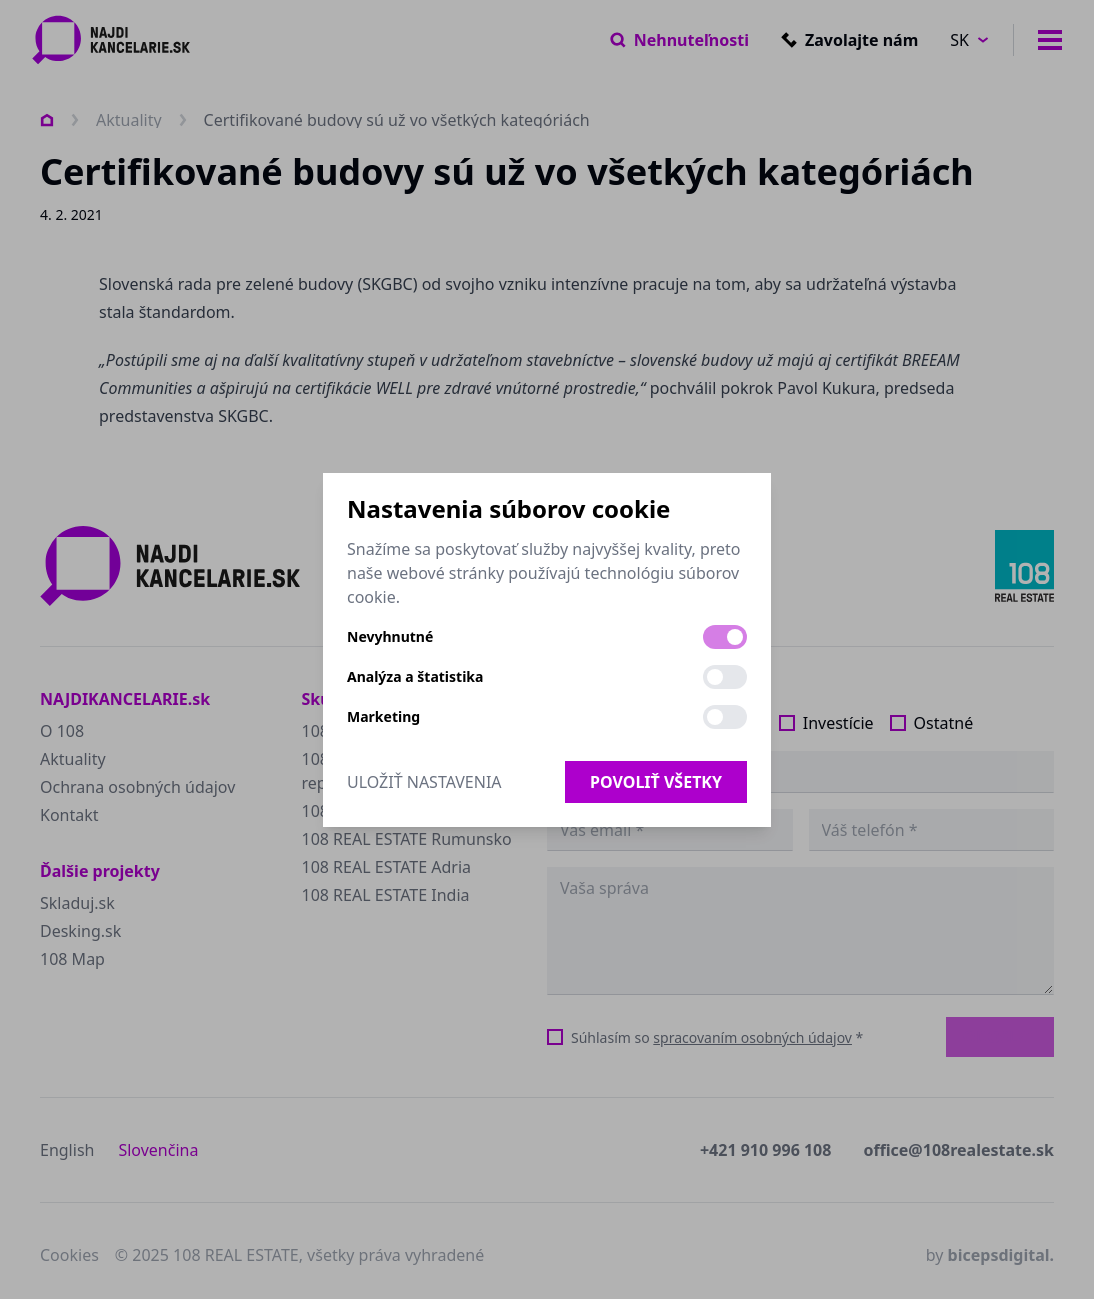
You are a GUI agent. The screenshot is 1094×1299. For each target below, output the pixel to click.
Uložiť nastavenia (424, 782)
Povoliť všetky (656, 782)
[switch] (725, 637)
